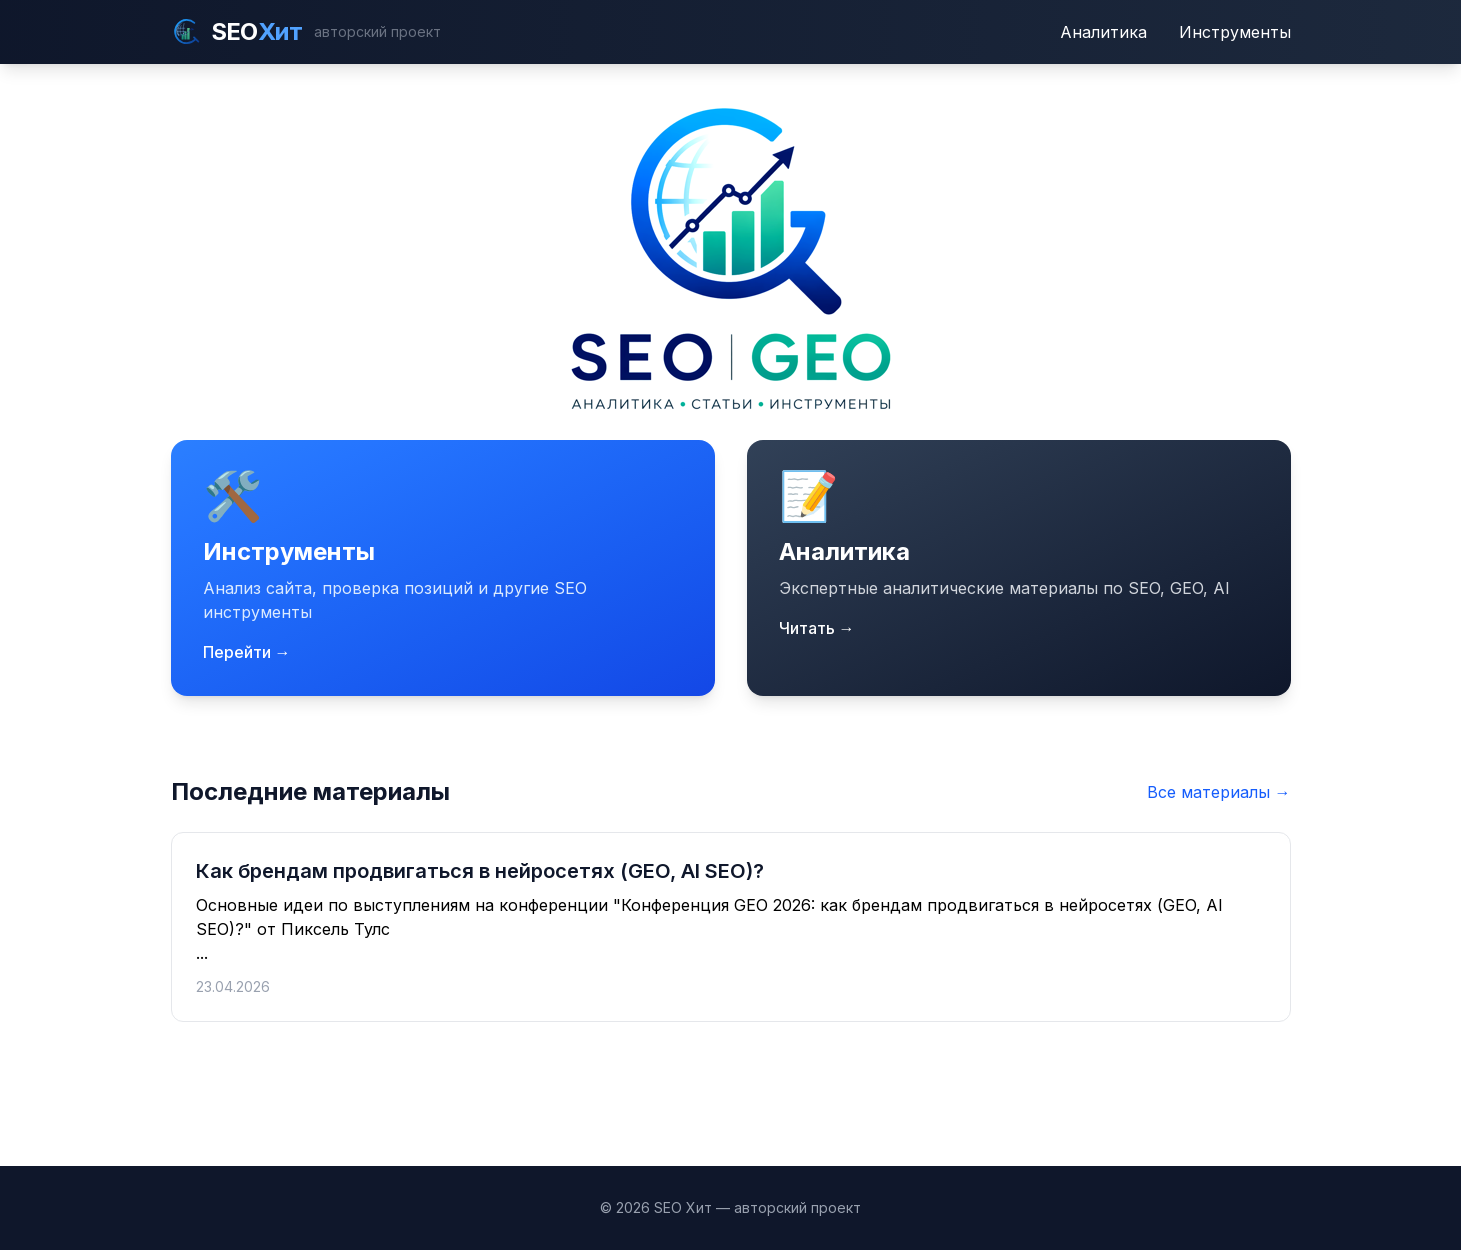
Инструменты (1235, 32)
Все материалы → (1219, 792)
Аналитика (1103, 32)
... (731, 927)
